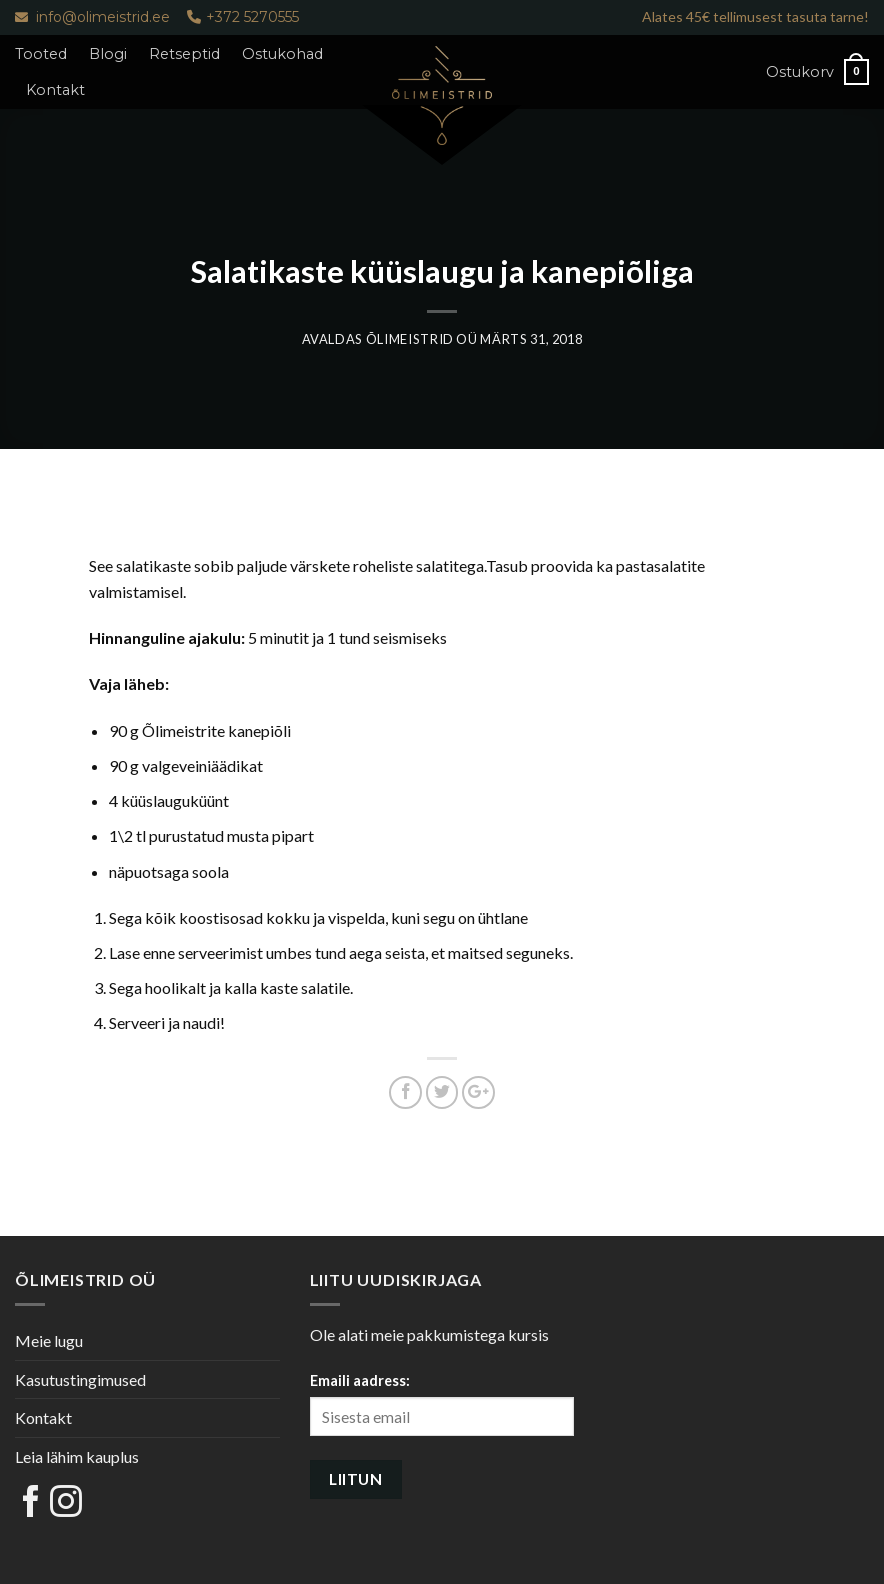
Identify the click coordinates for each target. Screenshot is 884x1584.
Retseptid (184, 54)
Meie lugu (49, 1340)
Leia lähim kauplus (77, 1456)
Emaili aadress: (360, 1380)
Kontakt (55, 90)
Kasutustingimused (80, 1379)
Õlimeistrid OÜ (422, 339)
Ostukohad (282, 54)
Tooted (41, 54)
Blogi (108, 54)
